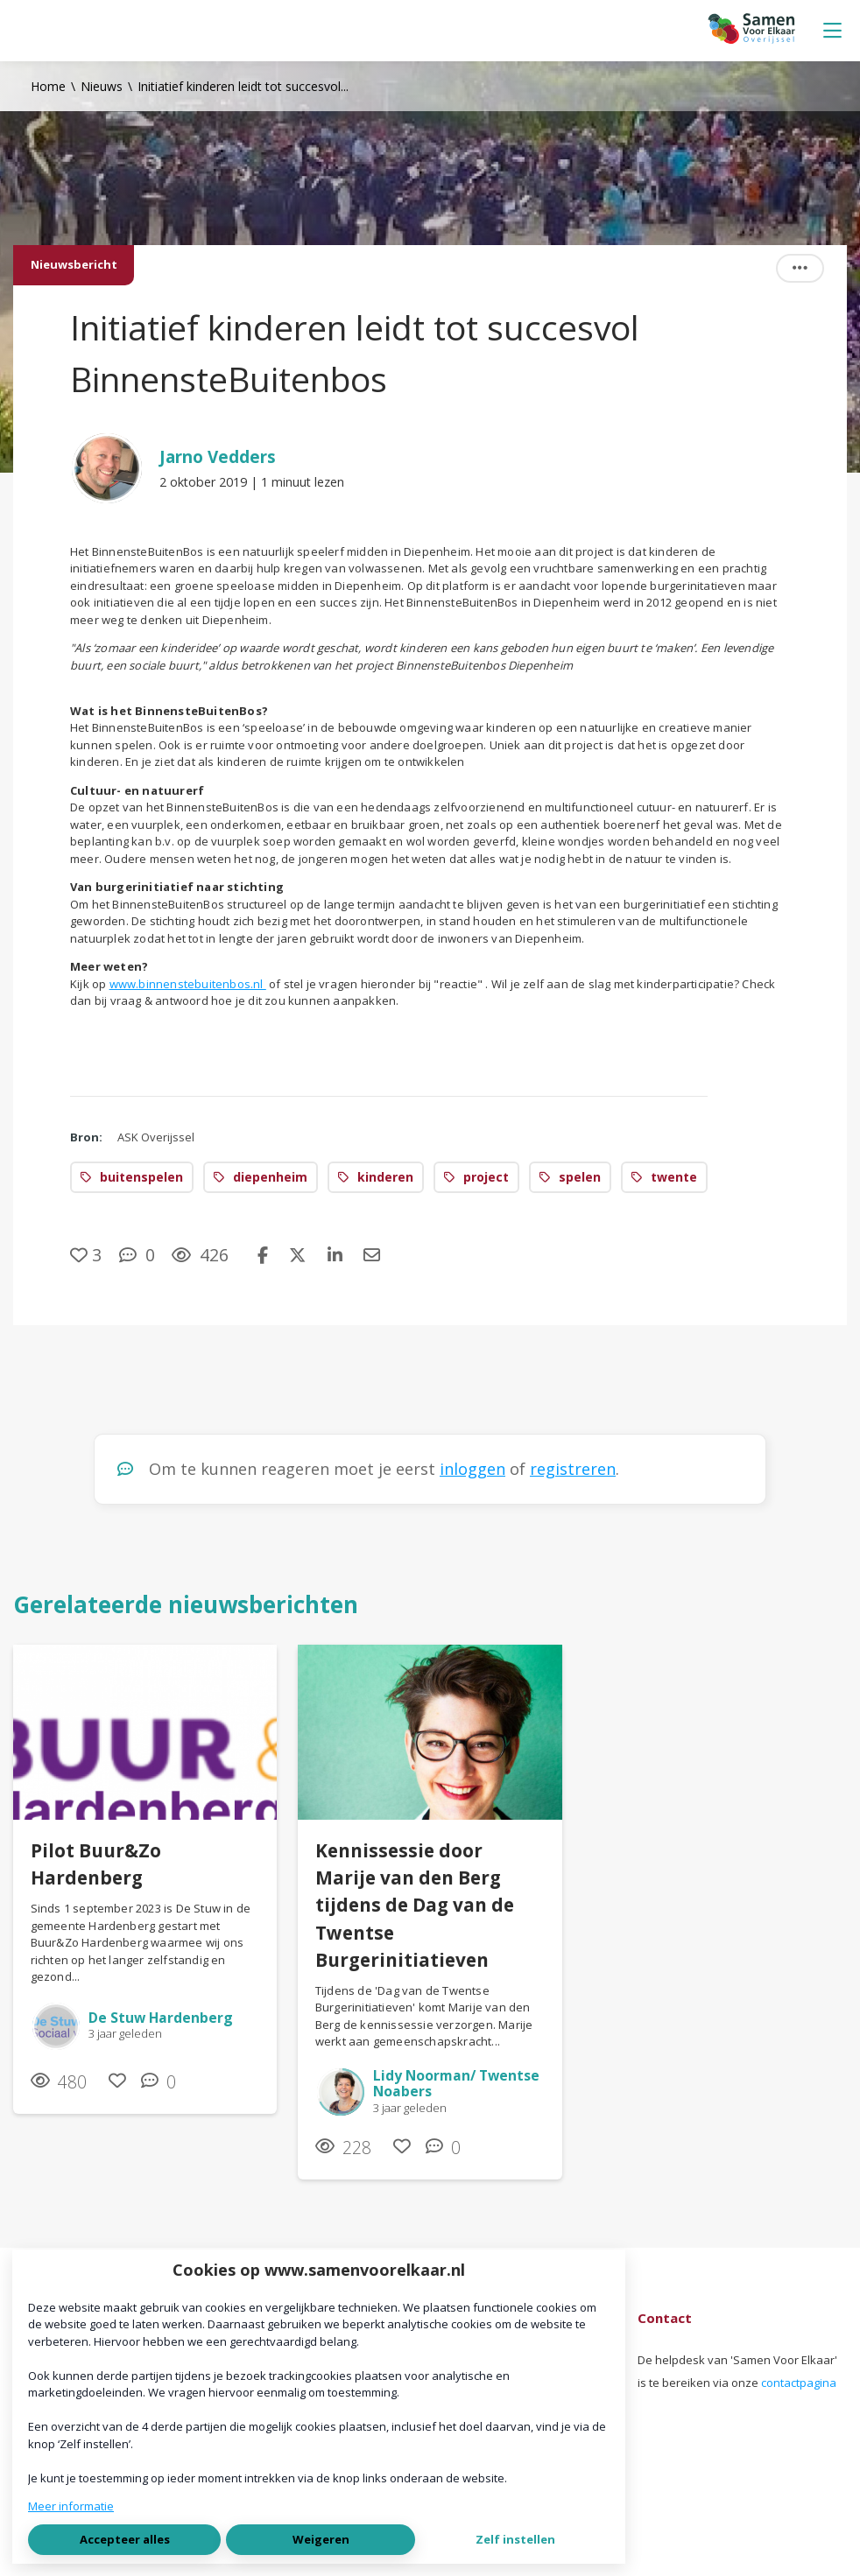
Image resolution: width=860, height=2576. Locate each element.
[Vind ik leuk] (86, 1254)
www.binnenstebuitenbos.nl (187, 984)
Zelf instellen (515, 2539)
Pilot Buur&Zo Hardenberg (96, 1864)
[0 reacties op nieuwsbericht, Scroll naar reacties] (137, 1255)
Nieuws (102, 86)
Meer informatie (71, 2506)
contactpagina (798, 2382)
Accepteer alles (125, 2539)
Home (48, 86)
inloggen (472, 1468)
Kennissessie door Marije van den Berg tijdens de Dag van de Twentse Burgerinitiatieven (414, 1905)
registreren (573, 1468)
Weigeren (321, 2539)
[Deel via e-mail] (371, 1254)
